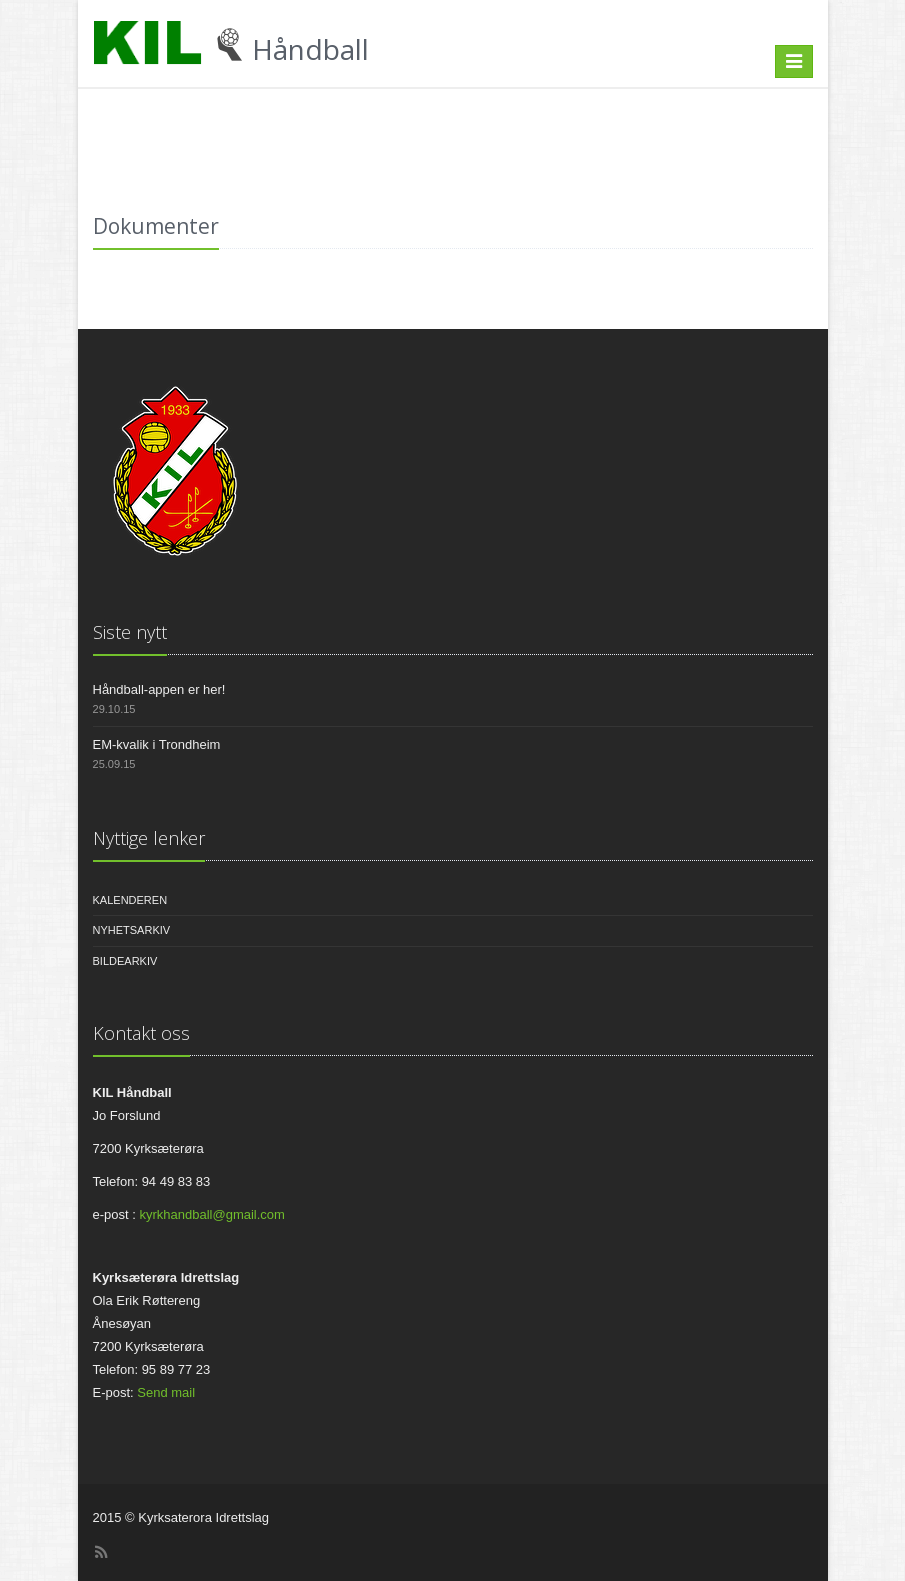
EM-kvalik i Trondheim (157, 744)
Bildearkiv (125, 961)
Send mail (166, 1392)
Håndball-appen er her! (159, 689)
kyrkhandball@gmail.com (211, 1214)
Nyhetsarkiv (132, 930)
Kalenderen (130, 900)
